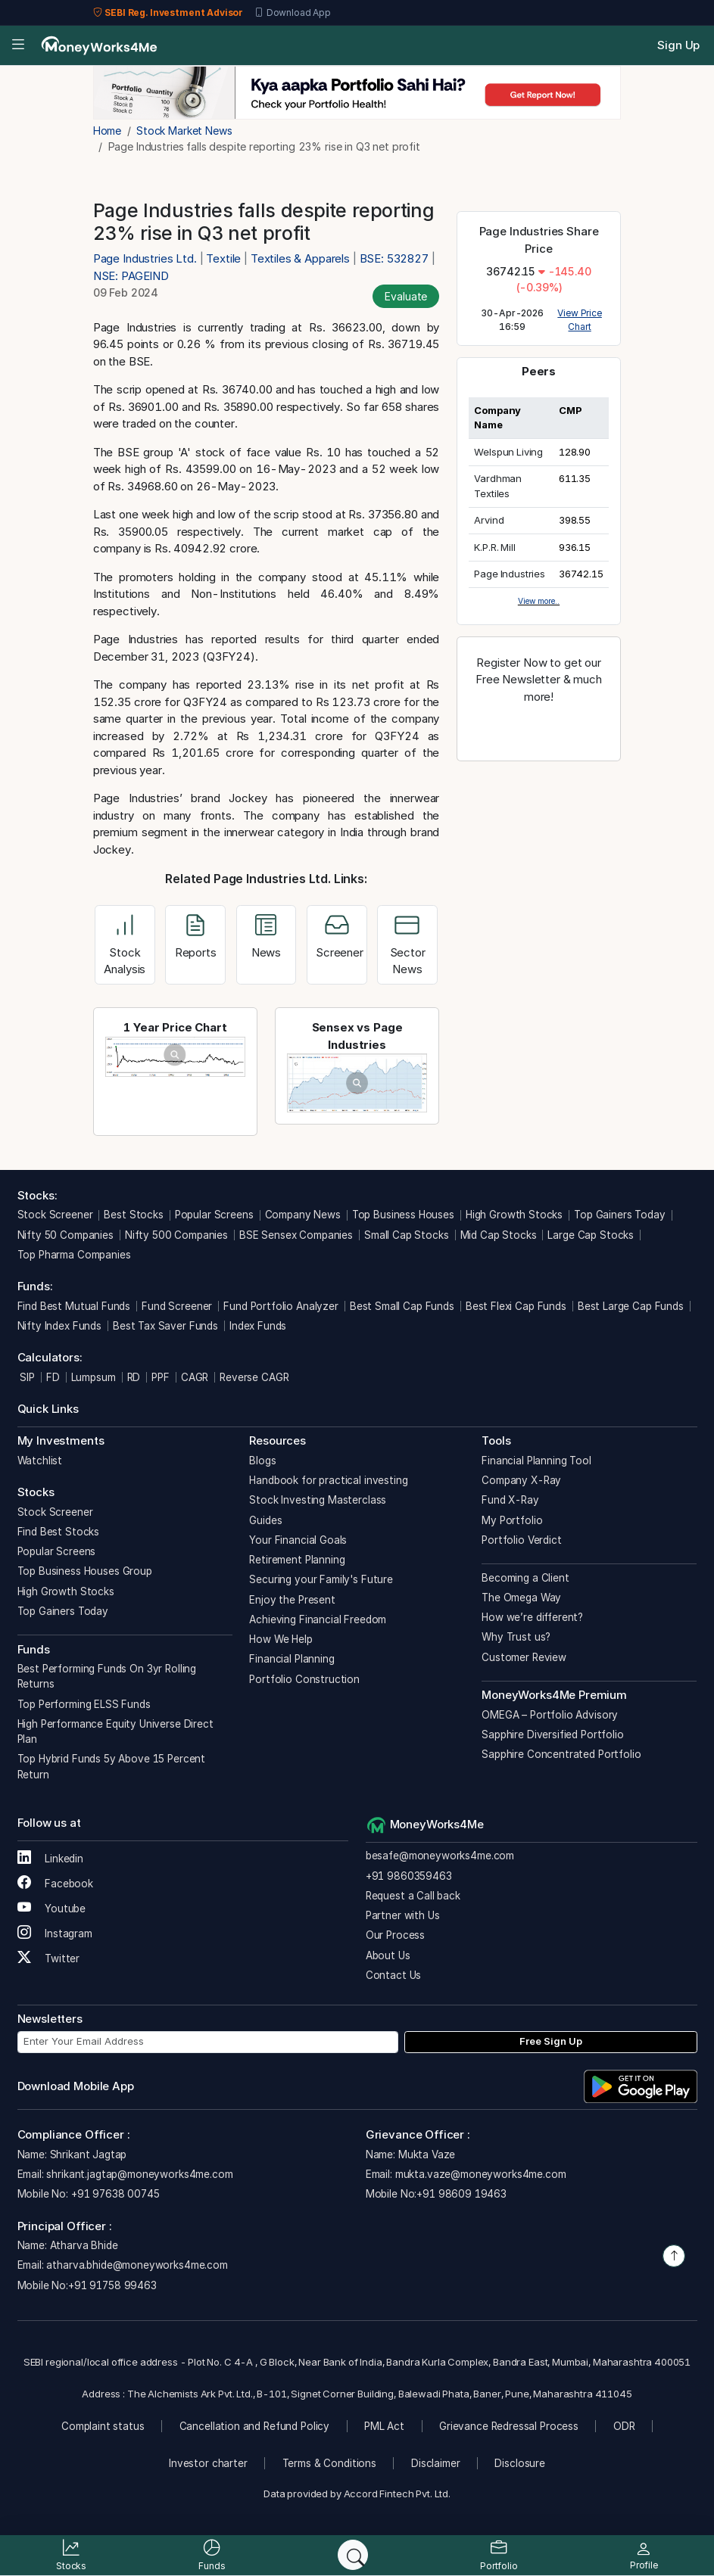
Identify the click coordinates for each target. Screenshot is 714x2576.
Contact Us (394, 1975)
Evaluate (406, 296)
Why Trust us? (516, 1637)
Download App (292, 13)
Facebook (55, 1884)
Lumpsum (93, 1377)
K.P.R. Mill (494, 547)
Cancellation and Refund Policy (254, 2426)
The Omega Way (521, 1597)
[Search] (353, 2555)
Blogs (262, 1460)
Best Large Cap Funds (631, 1306)
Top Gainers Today (619, 1215)
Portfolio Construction (304, 1679)
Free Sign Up (550, 2041)
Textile (223, 258)
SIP (26, 1377)
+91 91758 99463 (112, 2285)
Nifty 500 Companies (176, 1235)
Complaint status (103, 2426)
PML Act (384, 2426)
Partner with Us (403, 1915)
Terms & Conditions (329, 2463)
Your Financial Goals (298, 1540)
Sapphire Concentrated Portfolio (561, 1754)
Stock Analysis (124, 947)
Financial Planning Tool (536, 1460)
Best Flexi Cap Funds (516, 1306)
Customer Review (524, 1657)
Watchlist (40, 1460)
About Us (388, 1955)
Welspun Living (508, 452)
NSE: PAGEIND (131, 276)
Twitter (48, 1958)
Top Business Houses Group (84, 1571)
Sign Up (678, 45)
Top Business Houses (403, 1215)
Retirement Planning (297, 1560)
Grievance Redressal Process (508, 2426)
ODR (624, 2426)
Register (539, 730)
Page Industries (509, 574)
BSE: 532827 (394, 258)
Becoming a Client (525, 1578)
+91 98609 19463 (461, 2194)
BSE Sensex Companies (296, 1235)
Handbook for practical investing (328, 1480)
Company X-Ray (521, 1480)
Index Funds (257, 1326)
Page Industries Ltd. (146, 258)
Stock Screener (55, 1215)
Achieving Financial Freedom (317, 1619)
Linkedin (50, 1859)
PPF (160, 1377)
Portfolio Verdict (521, 1540)
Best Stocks (133, 1215)
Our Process (395, 1935)
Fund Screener (177, 1306)
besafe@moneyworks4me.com (440, 1856)
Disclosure (519, 2463)
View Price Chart (579, 319)
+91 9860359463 (409, 1876)
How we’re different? (532, 1617)
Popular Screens (214, 1215)
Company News (303, 1215)
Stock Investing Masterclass (317, 1500)
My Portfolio (512, 1520)
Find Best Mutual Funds (74, 1306)
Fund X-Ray (510, 1500)
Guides (265, 1520)
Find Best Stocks (58, 1532)
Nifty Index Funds (59, 1326)
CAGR (194, 1377)
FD (53, 1377)
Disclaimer (435, 2463)
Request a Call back (413, 1896)
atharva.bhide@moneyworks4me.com (136, 2265)
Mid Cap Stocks (498, 1235)
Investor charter (208, 2463)
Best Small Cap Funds (402, 1306)
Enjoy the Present (292, 1600)
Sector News (408, 947)
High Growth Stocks (514, 1215)
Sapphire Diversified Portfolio (553, 1734)
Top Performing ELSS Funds (84, 1704)
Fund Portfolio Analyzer (280, 1306)
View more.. (539, 600)
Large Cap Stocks (590, 1235)
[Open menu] (17, 46)
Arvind (489, 520)
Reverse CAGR (254, 1377)
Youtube (51, 1908)
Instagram (54, 1933)
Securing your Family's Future (321, 1579)
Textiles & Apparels (300, 258)
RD (134, 1377)
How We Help (280, 1639)
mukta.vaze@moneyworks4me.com (480, 2174)
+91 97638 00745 (114, 2194)
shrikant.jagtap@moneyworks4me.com (139, 2174)
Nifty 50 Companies (65, 1235)
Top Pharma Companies (74, 1255)
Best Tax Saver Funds (165, 1326)
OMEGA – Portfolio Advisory (550, 1715)
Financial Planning (291, 1659)
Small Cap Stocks (406, 1235)
